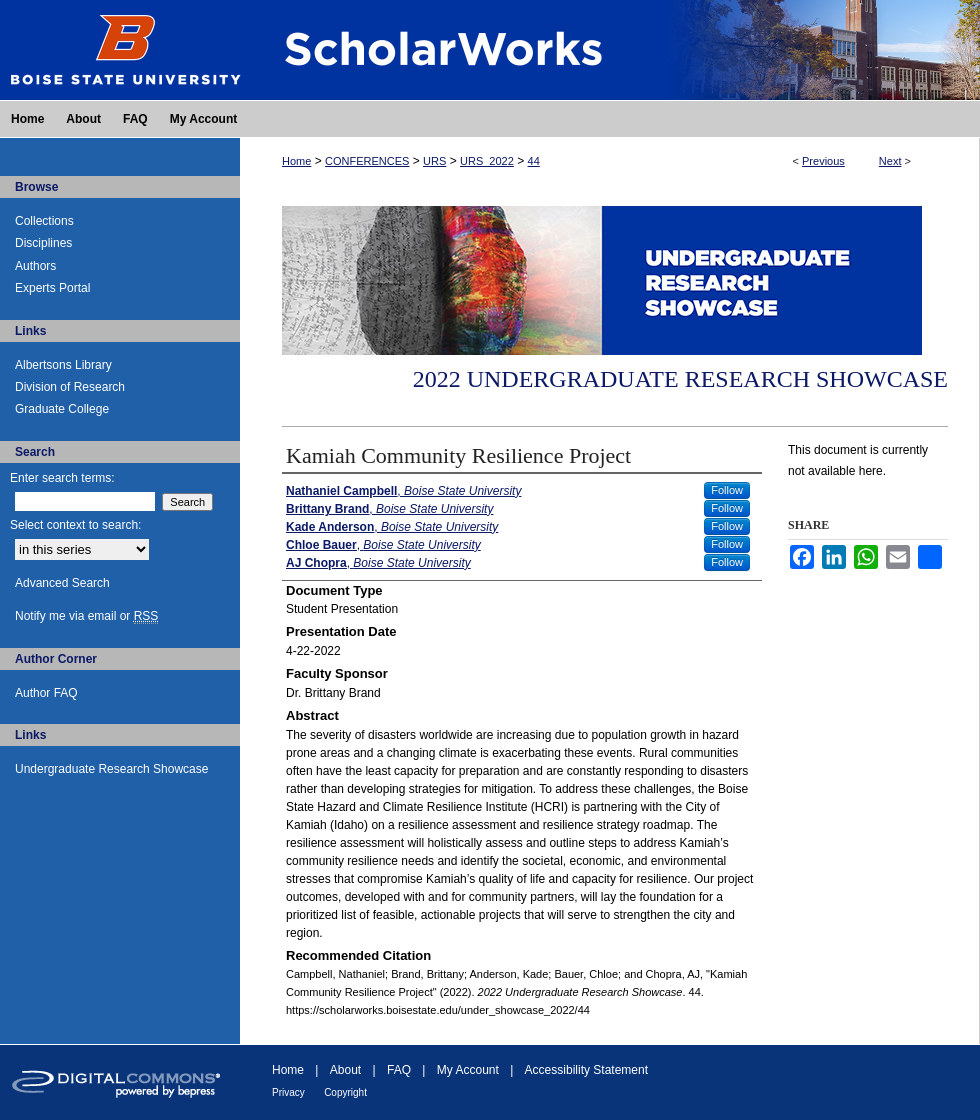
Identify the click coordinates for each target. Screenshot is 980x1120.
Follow (727, 490)
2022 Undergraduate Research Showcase (680, 379)
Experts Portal (52, 288)
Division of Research (70, 387)
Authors (35, 266)
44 (534, 161)
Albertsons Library (63, 365)
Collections (44, 221)
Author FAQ (46, 693)
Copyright (345, 1092)
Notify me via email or (86, 616)
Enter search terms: (62, 478)
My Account (468, 1070)
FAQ (399, 1070)
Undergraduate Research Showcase (111, 769)
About (345, 1070)
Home (296, 161)
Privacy (288, 1092)
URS (434, 161)
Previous (823, 161)
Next (890, 161)
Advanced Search (62, 583)
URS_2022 (487, 161)
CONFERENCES (367, 161)
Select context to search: (75, 525)
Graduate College (62, 409)
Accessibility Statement (586, 1070)
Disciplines (43, 243)
